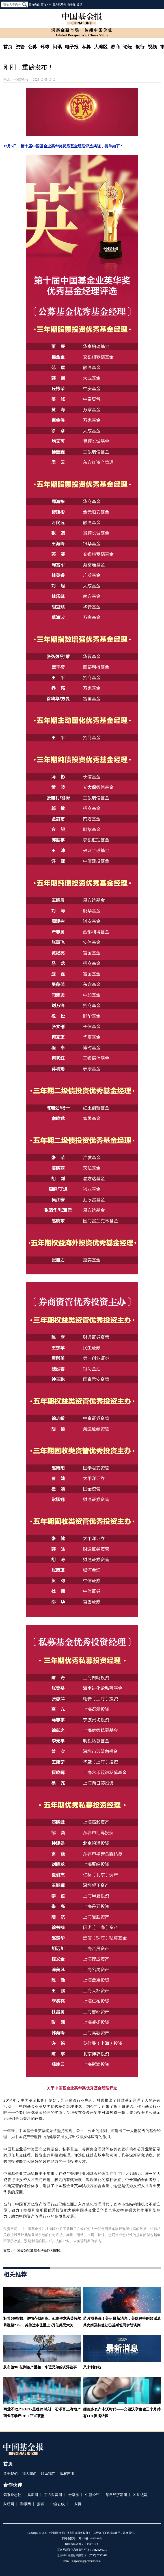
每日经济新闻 (116, 2495)
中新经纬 (92, 2495)
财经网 (8, 2504)
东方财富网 (53, 2495)
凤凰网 (32, 2495)
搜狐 (40, 2504)
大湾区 (101, 46)
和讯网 (25, 2504)
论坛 (127, 46)
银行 (140, 46)
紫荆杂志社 (12, 2495)
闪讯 (57, 46)
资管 (20, 46)
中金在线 (57, 2504)
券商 (115, 46)
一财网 (76, 2504)
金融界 (73, 2495)
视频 (152, 46)
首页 (7, 46)
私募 (86, 46)
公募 (32, 46)
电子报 (71, 4)
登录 (79, 4)
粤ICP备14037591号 (90, 2538)
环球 (44, 46)
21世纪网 (140, 2495)
